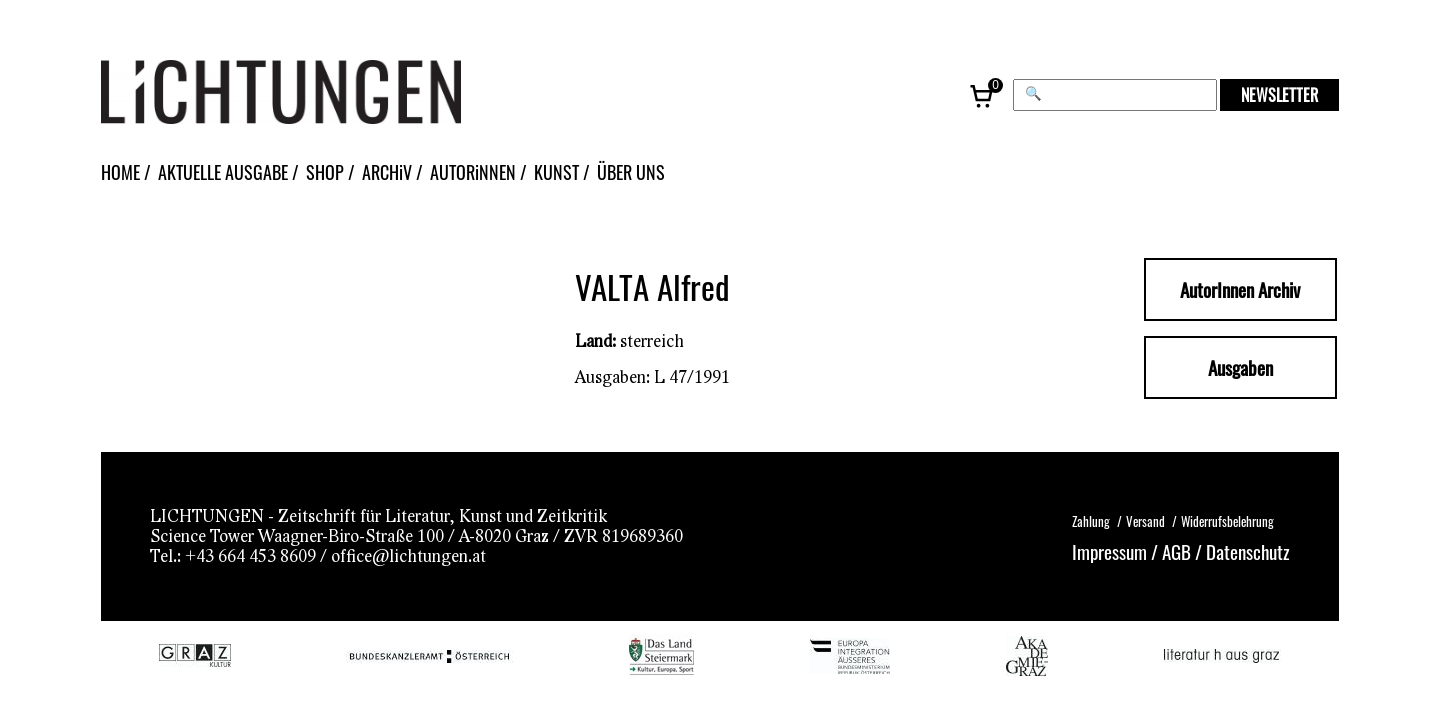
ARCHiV (387, 172)
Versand (1145, 521)
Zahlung (1091, 521)
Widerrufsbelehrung (1227, 521)
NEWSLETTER (1279, 95)
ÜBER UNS (631, 172)
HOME (120, 172)
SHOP (325, 172)
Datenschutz (1248, 551)
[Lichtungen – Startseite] (326, 94)
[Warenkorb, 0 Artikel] (983, 95)
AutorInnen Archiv (1240, 289)
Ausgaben (1240, 367)
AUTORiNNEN (473, 172)
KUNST (556, 172)
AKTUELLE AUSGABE (223, 172)
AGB (1176, 551)
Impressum (1109, 551)
